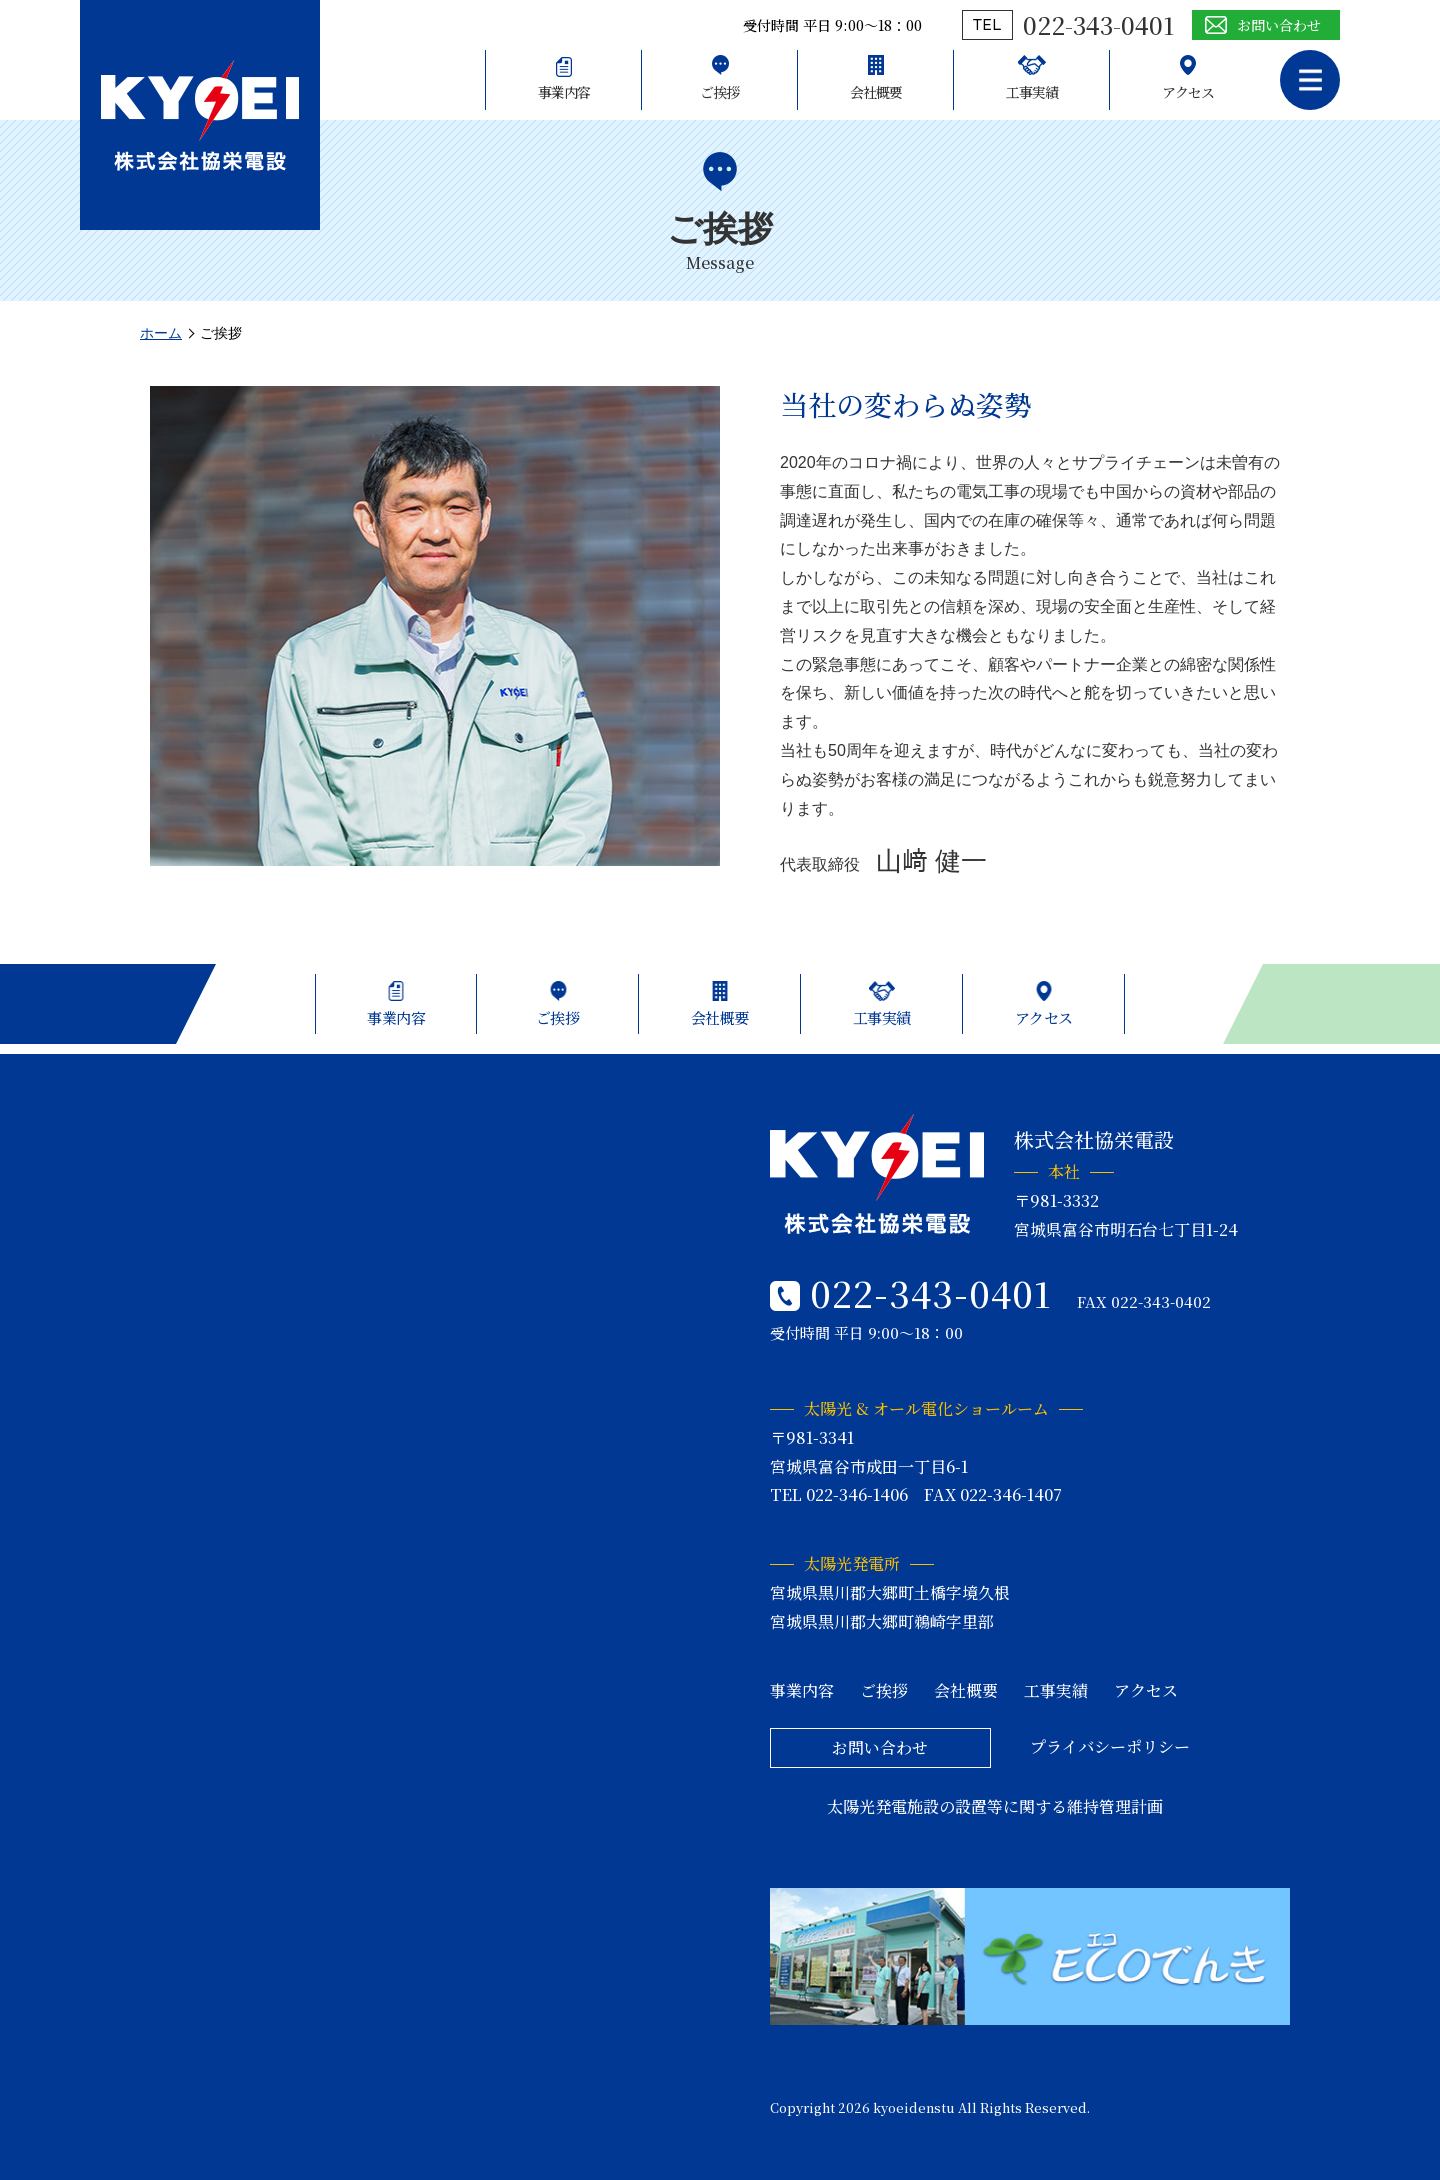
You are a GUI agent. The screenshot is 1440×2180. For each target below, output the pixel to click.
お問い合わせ (1279, 25)
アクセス (1188, 92)
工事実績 (1032, 92)
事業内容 (564, 92)
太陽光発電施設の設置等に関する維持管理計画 (995, 1806)
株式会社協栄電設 (200, 115)
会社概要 (876, 92)
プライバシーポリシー (1110, 1746)
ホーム (161, 333)
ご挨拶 (719, 92)
